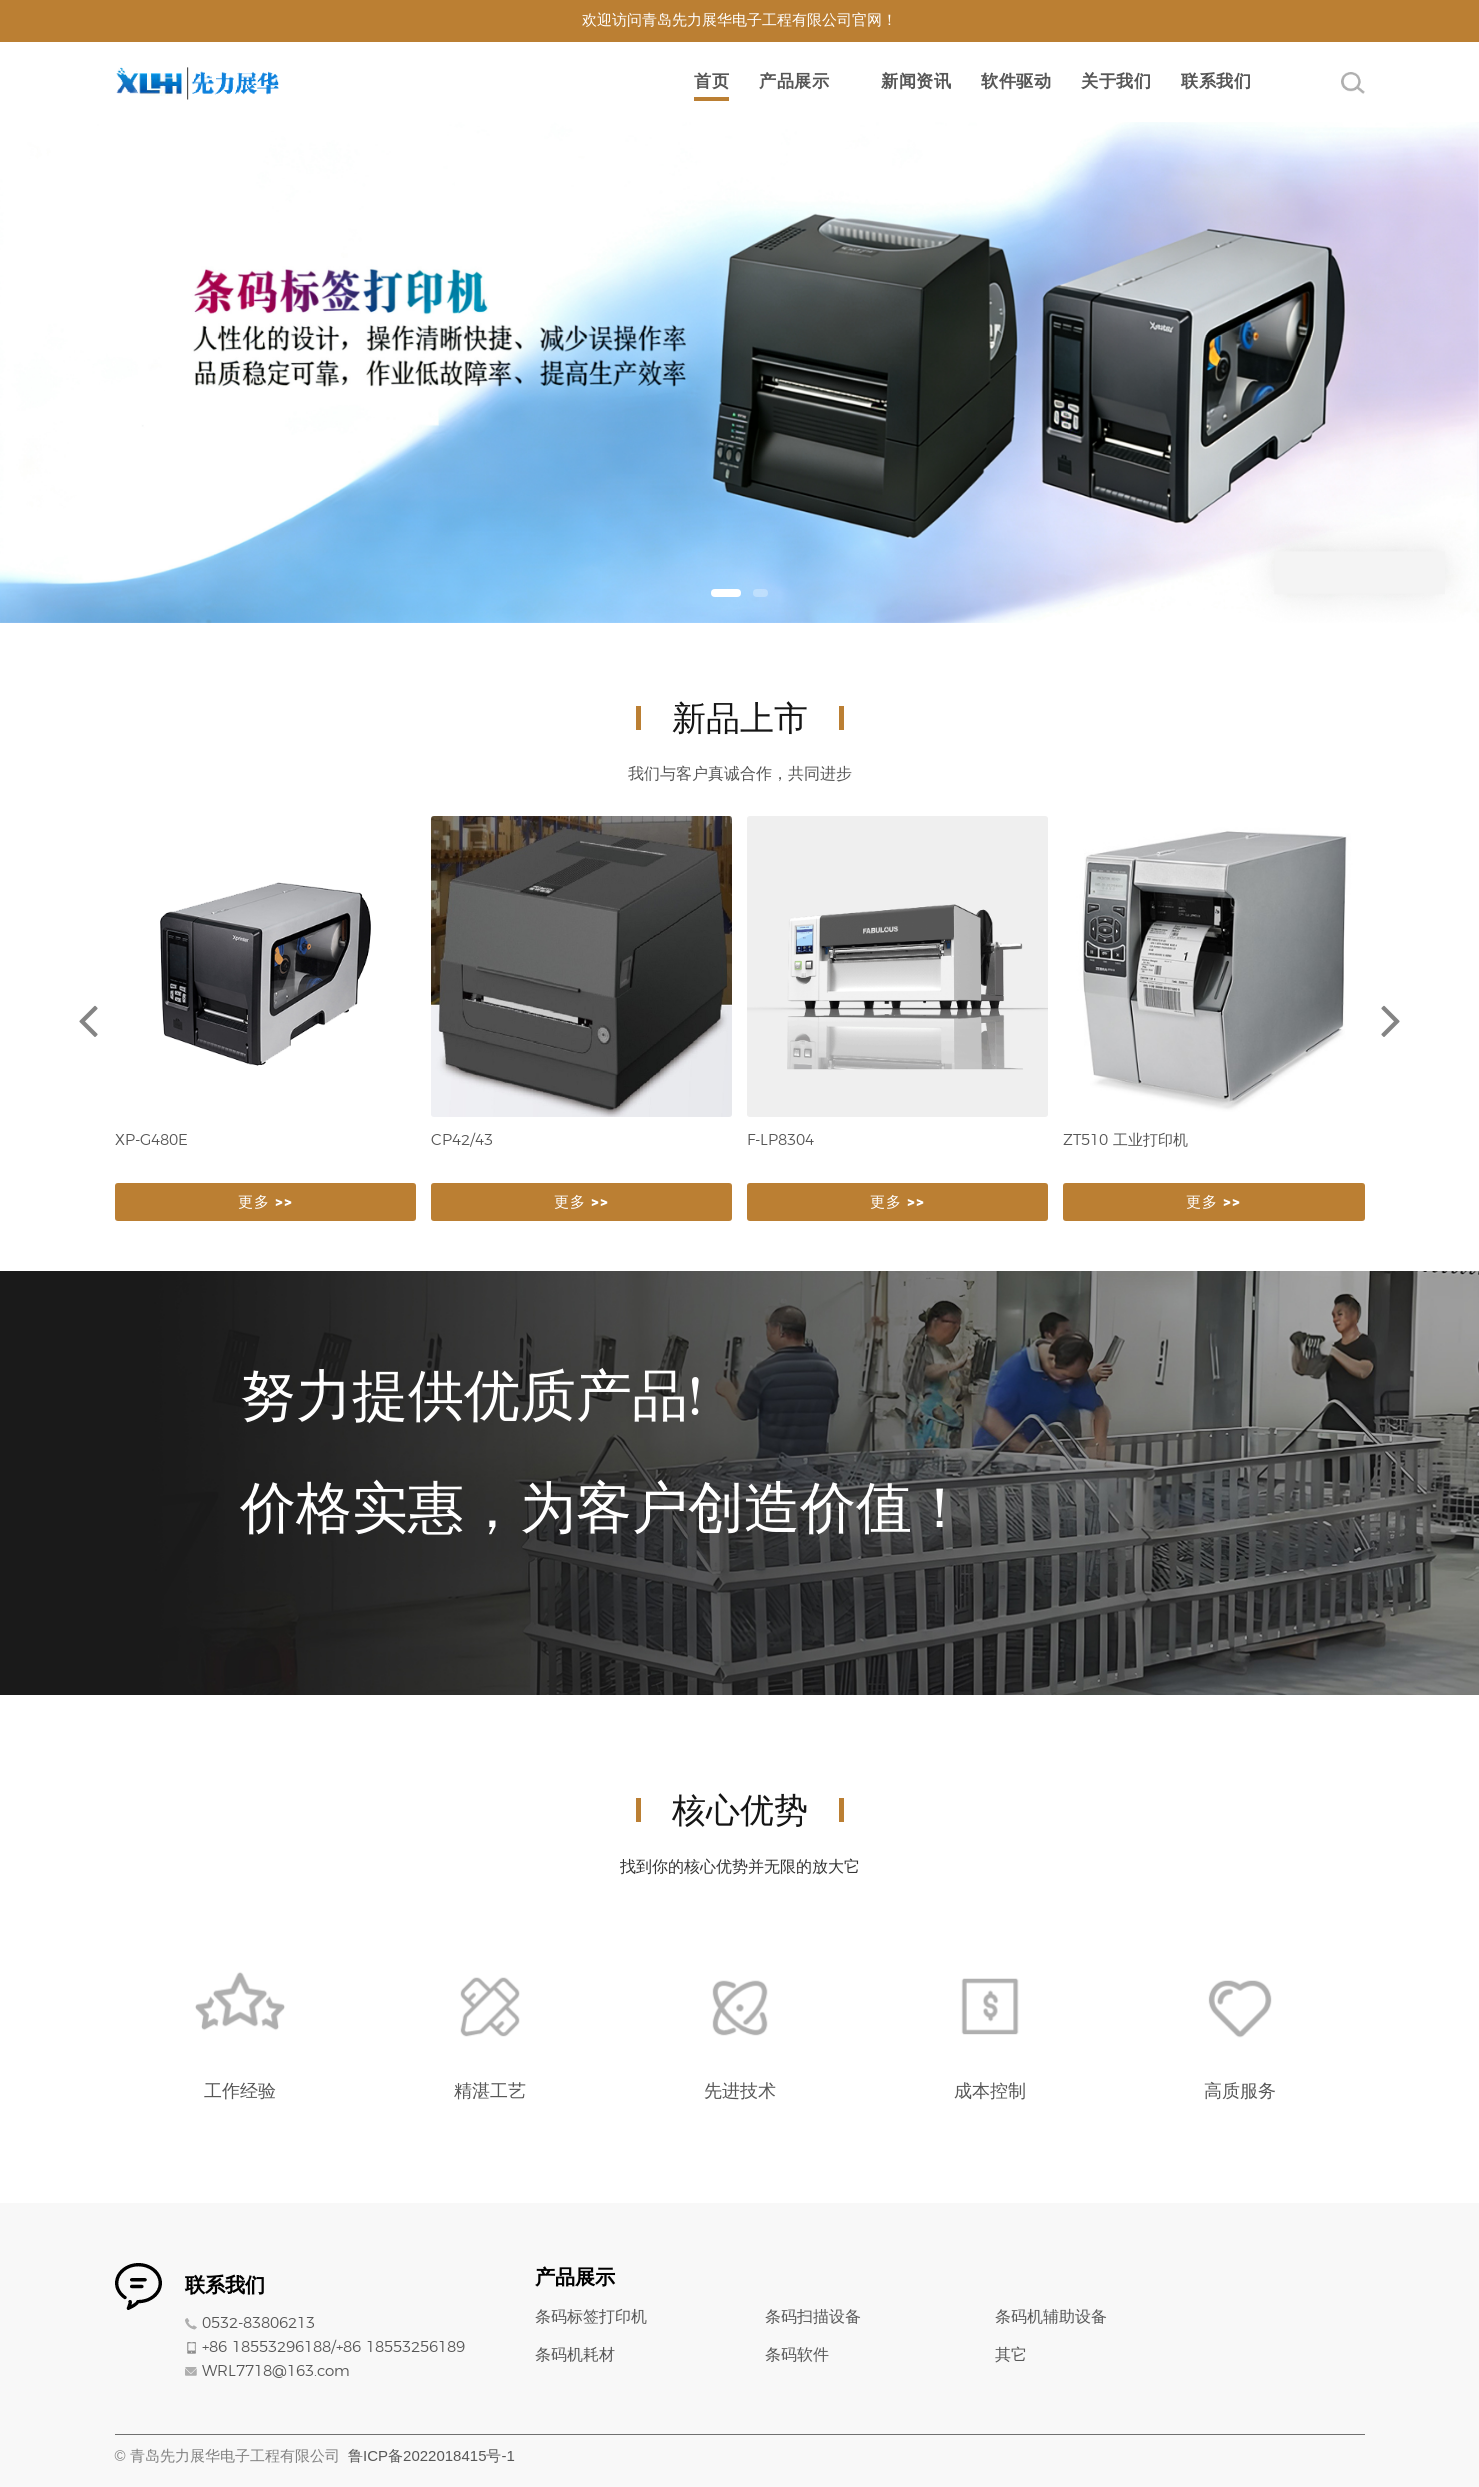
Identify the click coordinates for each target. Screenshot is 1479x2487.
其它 (1011, 2355)
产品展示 (794, 81)
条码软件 (797, 2355)
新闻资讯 (916, 81)
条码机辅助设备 (1051, 2317)
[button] (726, 593)
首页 (711, 81)
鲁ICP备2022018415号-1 (431, 2455)
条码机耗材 (575, 2355)
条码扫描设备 (813, 2317)
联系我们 (1216, 81)
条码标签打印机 (591, 2317)
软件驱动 (1016, 81)
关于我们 (1116, 81)
